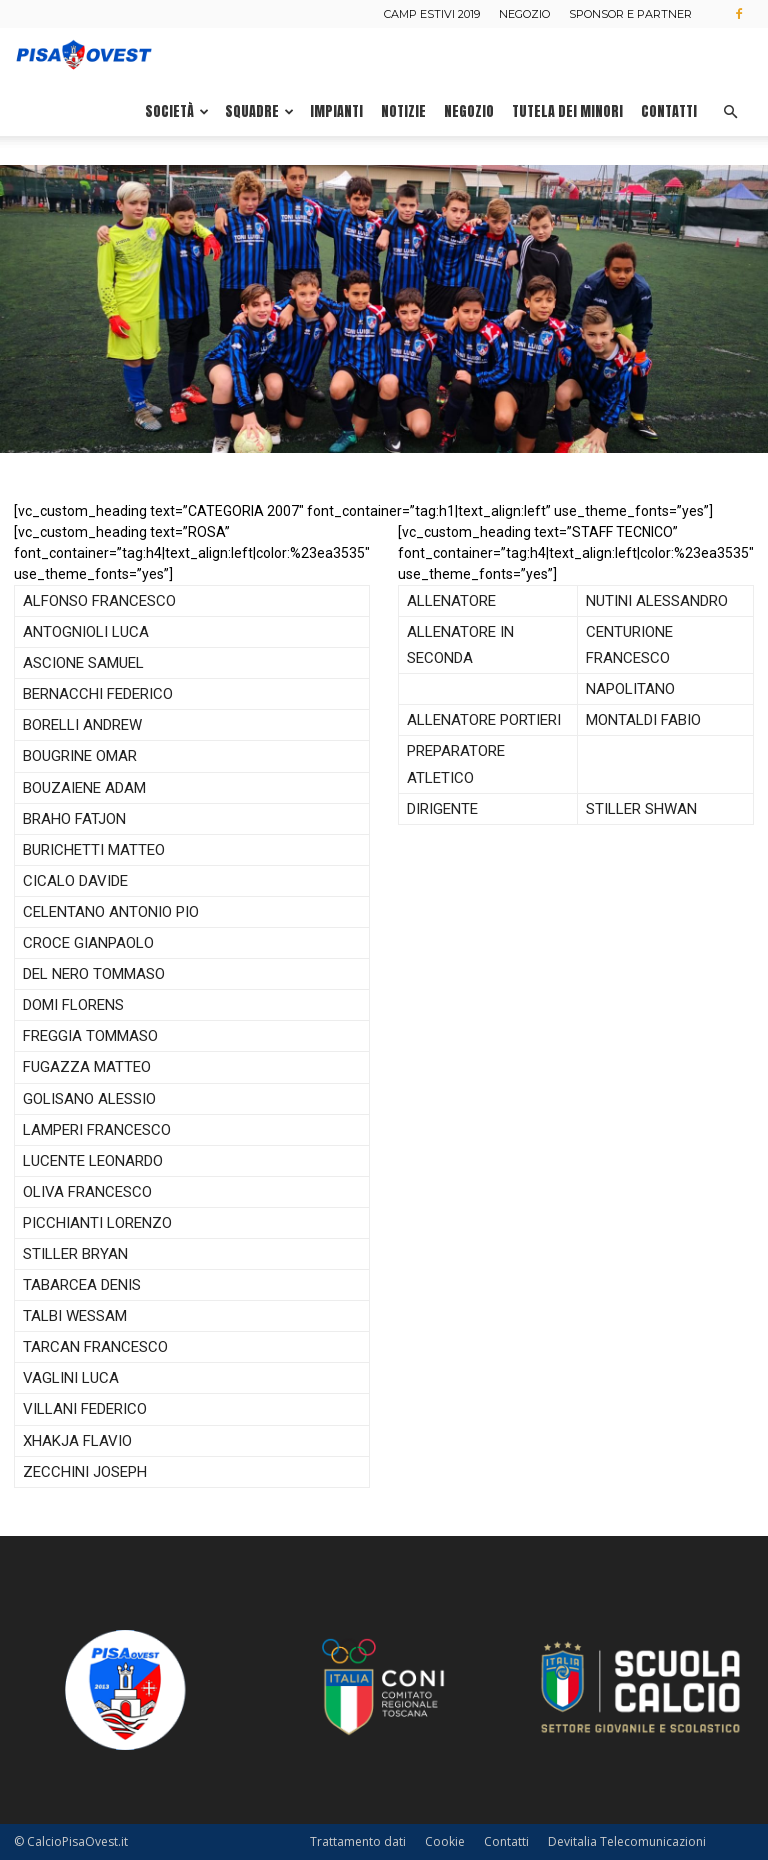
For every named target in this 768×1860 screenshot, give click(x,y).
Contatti (669, 111)
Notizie (403, 111)
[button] (730, 112)
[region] (384, 309)
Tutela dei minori (567, 111)
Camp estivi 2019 (432, 14)
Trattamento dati (358, 1841)
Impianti (336, 111)
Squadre (259, 111)
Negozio (524, 14)
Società (177, 111)
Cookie (445, 1841)
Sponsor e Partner (630, 14)
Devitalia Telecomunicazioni (627, 1841)
